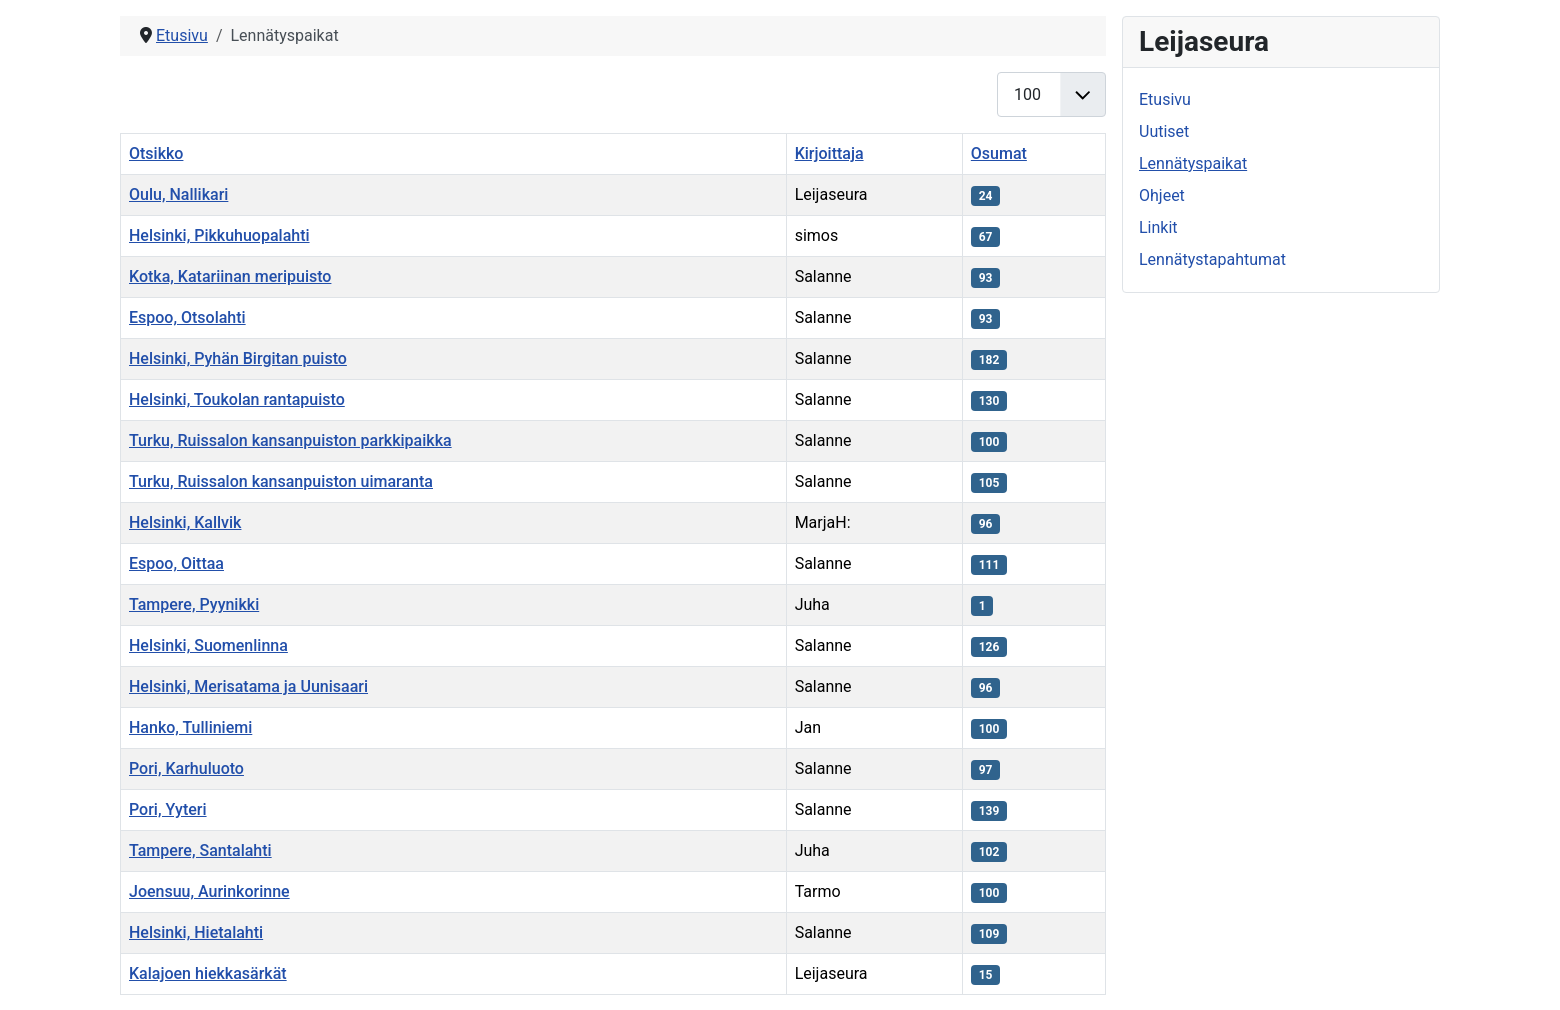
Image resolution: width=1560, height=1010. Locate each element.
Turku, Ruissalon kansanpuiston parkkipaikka (290, 440)
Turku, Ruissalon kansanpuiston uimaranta (281, 481)
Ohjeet (1162, 195)
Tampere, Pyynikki (194, 604)
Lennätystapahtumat (1212, 259)
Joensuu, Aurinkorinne (209, 891)
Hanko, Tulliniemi (190, 727)
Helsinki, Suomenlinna (208, 645)
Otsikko (156, 153)
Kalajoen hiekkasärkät (208, 973)
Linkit (1158, 227)
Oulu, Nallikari (178, 194)
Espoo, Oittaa (176, 563)
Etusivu (1165, 99)
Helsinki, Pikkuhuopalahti (219, 235)
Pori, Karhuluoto (186, 768)
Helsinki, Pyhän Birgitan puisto (238, 358)
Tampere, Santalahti (200, 850)
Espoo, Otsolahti (187, 317)
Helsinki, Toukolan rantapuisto (237, 399)
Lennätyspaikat (1193, 163)
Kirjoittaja (829, 153)
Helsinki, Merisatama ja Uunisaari (248, 686)
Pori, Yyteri (168, 809)
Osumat (999, 153)
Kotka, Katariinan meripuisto (230, 276)
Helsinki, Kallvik (185, 522)
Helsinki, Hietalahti (196, 932)
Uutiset (1164, 131)
